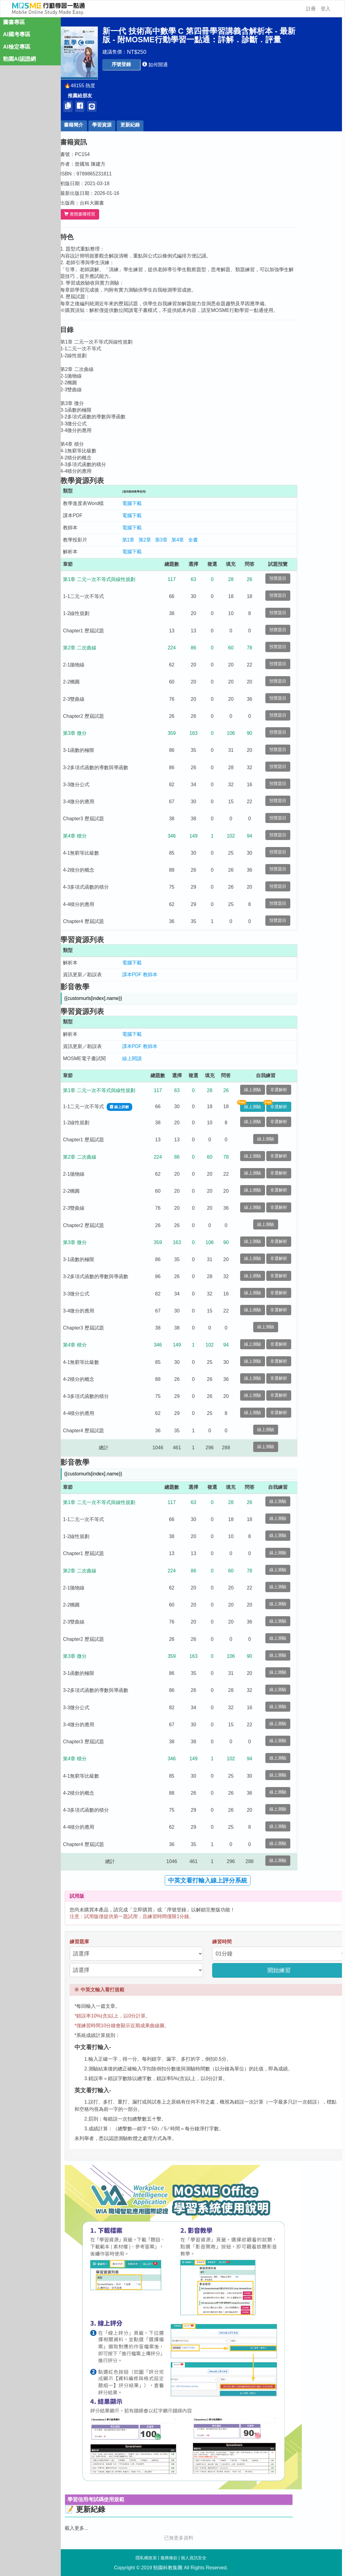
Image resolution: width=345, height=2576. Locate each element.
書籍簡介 (96, 124)
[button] (144, 64)
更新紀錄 (153, 124)
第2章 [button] (167, 539)
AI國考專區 (16, 38)
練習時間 (244, 1941)
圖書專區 (14, 26)
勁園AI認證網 (19, 63)
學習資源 (124, 124)
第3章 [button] (184, 539)
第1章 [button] (151, 539)
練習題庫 (102, 1941)
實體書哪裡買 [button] (102, 214)
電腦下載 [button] (154, 503)
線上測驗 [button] (275, 1089)
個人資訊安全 (193, 2557)
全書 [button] (215, 539)
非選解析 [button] (301, 1089)
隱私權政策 (146, 2557)
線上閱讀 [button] (154, 1058)
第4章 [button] (200, 539)
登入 (325, 8)
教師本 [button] (172, 974)
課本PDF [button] (154, 974)
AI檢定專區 (16, 50)
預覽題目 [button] (300, 578)
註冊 (311, 8)
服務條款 (169, 2557)
